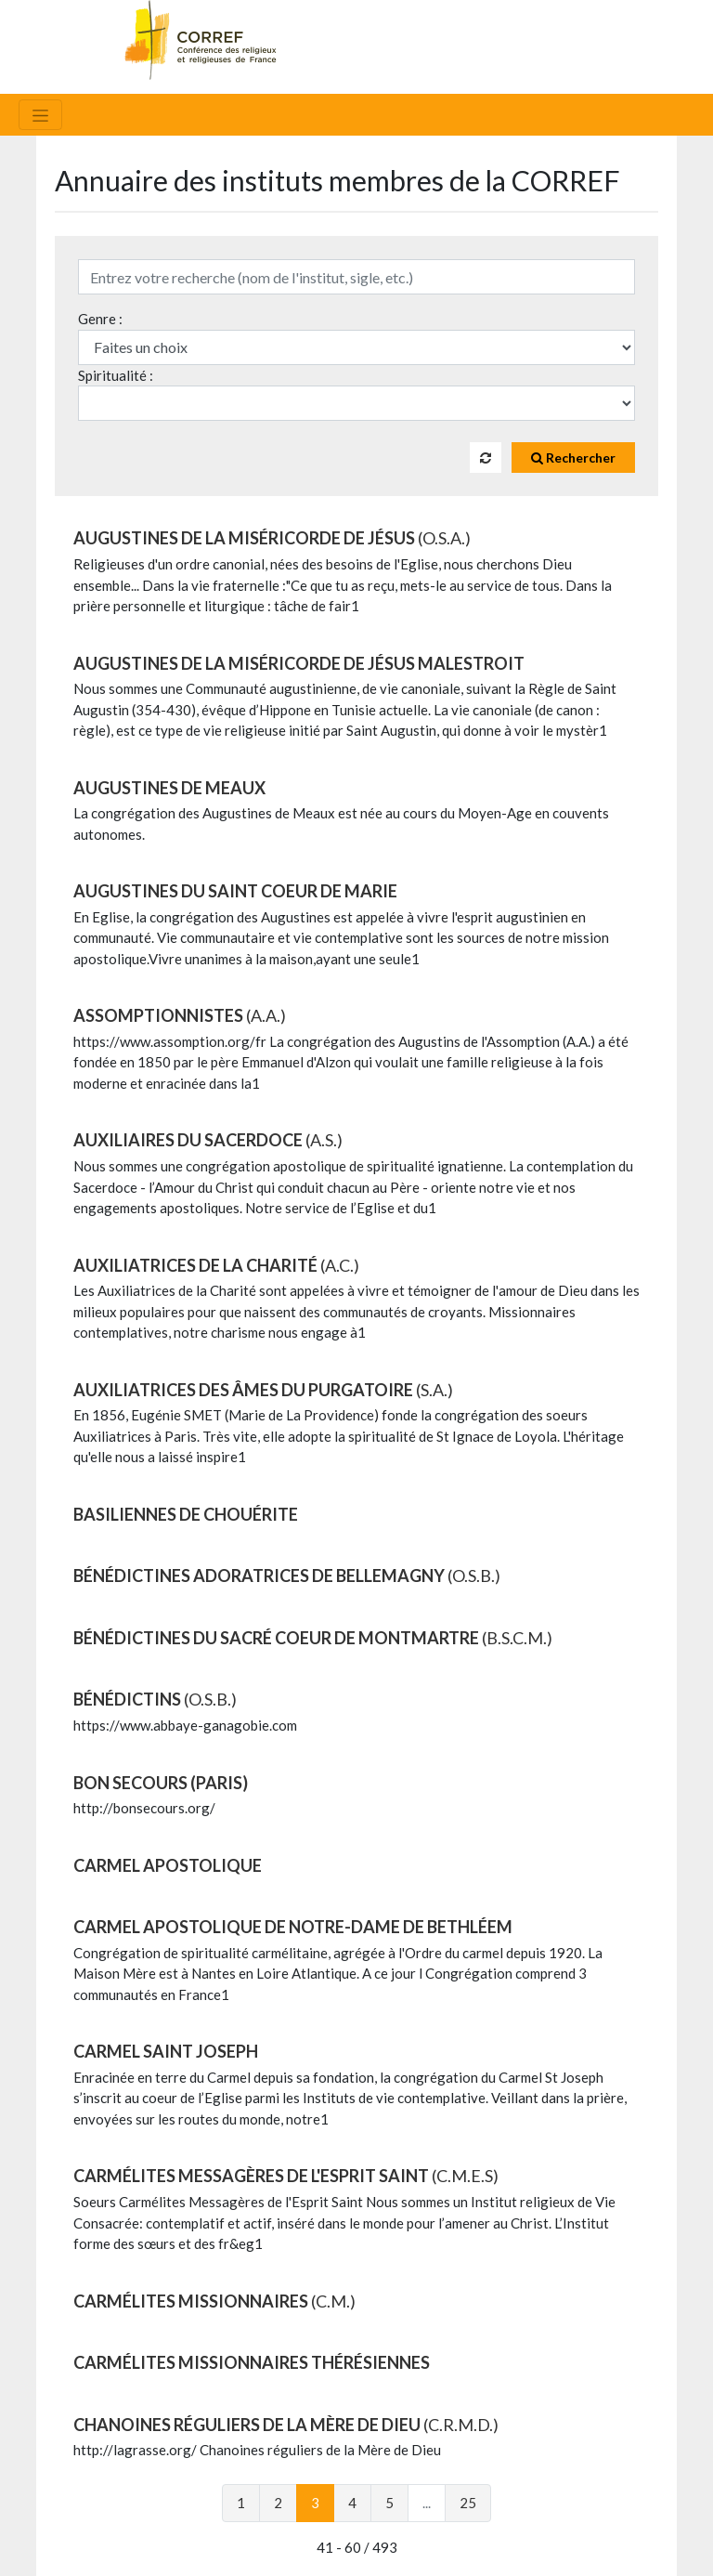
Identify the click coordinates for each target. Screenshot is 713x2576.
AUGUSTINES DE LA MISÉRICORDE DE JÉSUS (272, 538)
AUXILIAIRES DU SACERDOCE (208, 1140)
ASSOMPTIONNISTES (179, 1015)
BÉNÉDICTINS (155, 1699)
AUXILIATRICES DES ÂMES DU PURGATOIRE (263, 1390)
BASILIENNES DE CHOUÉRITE (185, 1514)
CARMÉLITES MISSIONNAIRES (214, 2301)
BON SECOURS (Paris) (160, 1782)
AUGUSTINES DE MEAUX (169, 788)
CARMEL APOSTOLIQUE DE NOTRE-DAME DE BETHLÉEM (292, 1926)
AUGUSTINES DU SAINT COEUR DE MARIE (235, 891)
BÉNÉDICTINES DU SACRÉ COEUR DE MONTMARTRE (312, 1638)
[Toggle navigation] (40, 114)
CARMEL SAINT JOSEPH (165, 2051)
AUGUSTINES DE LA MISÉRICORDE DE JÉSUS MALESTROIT (299, 663)
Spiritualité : (115, 375)
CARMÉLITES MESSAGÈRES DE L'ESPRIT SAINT (286, 2175)
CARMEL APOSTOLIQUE (167, 1865)
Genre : (100, 318)
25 (468, 2502)
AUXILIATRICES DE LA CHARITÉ (216, 1265)
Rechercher (573, 457)
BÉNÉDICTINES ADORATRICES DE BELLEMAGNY (286, 1575)
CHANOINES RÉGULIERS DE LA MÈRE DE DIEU (286, 2424)
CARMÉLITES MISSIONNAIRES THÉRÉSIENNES (251, 2362)
